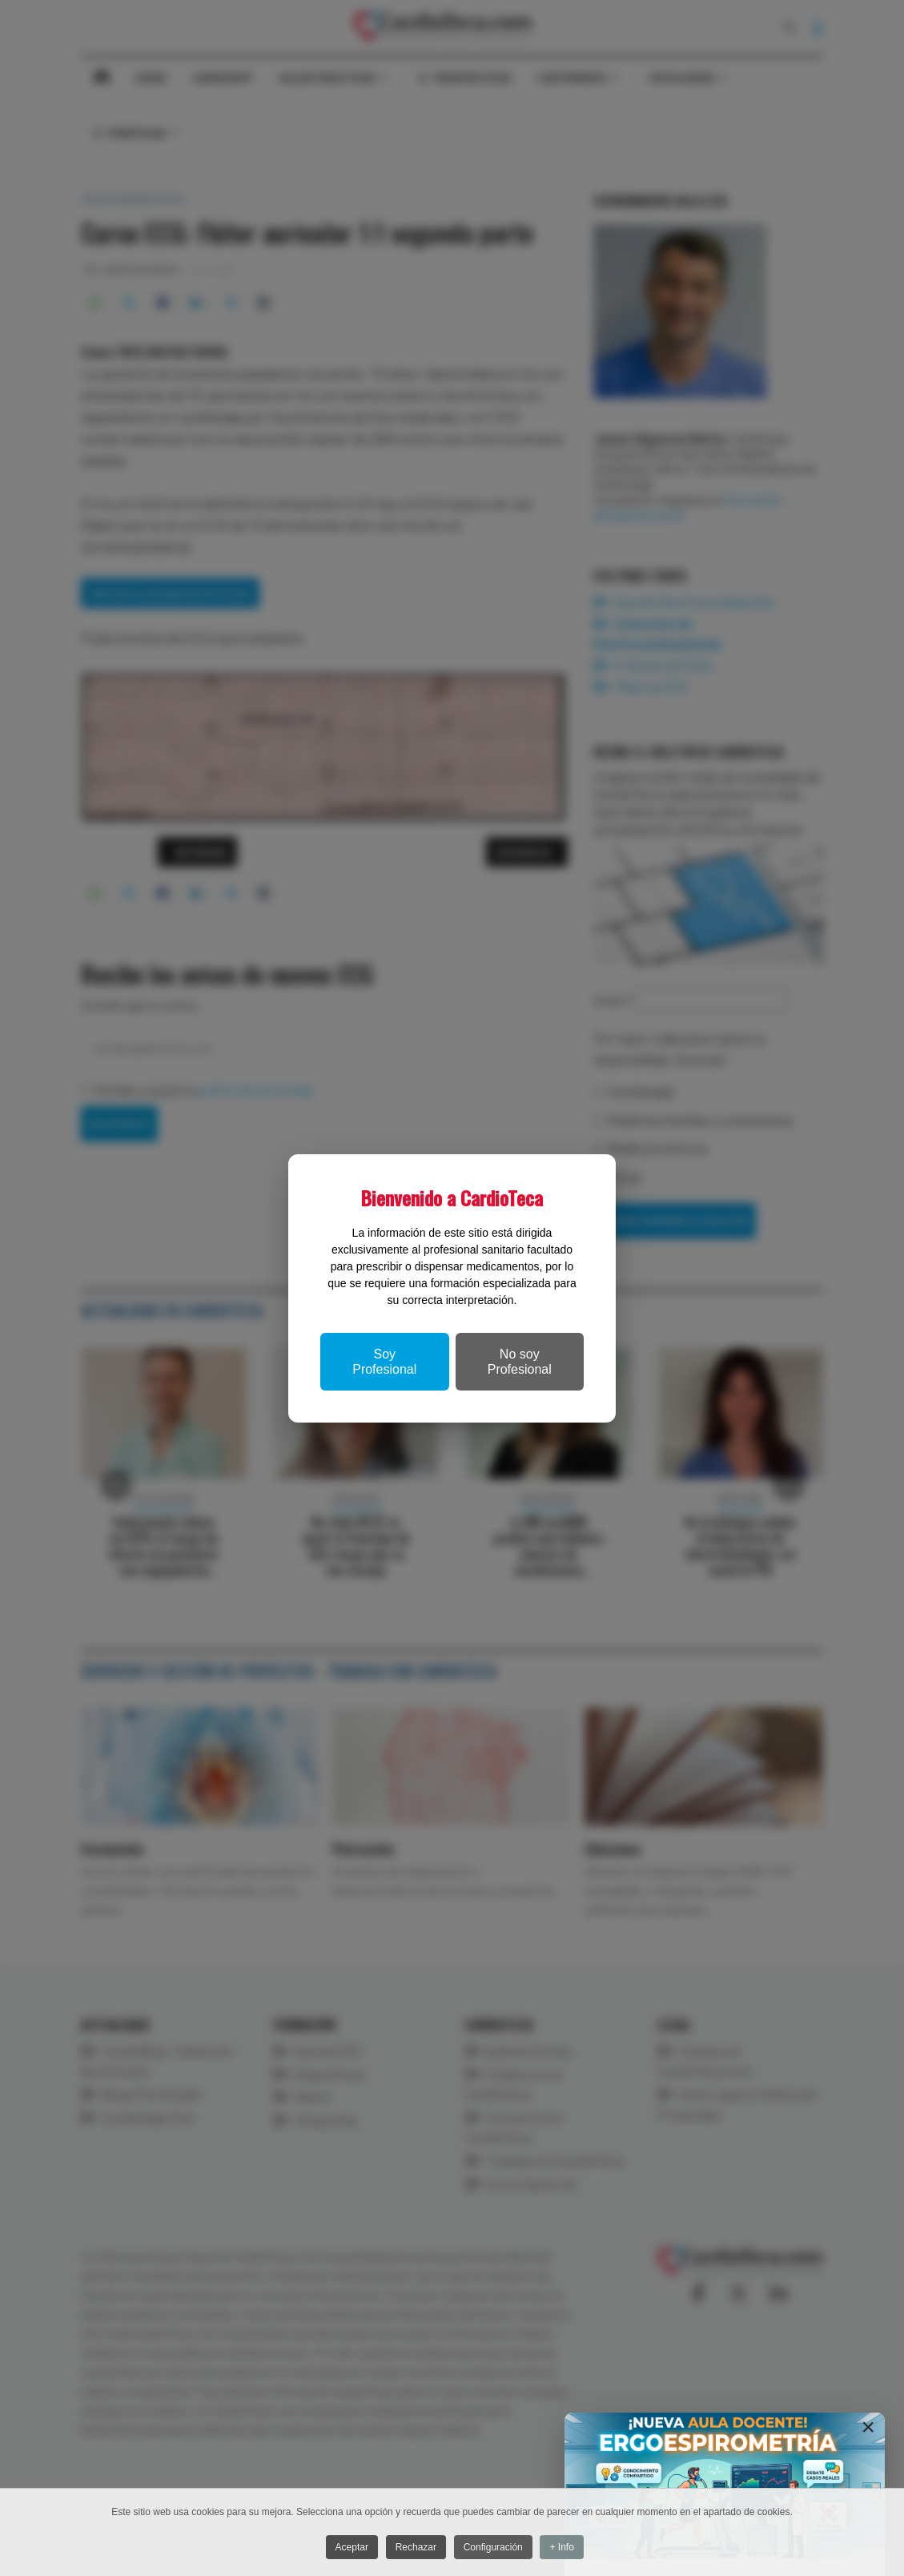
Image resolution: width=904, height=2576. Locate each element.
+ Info (568, 2548)
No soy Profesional (520, 1361)
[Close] (868, 2427)
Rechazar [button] (416, 2548)
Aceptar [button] (348, 2548)
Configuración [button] (495, 2548)
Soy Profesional (384, 1361)
